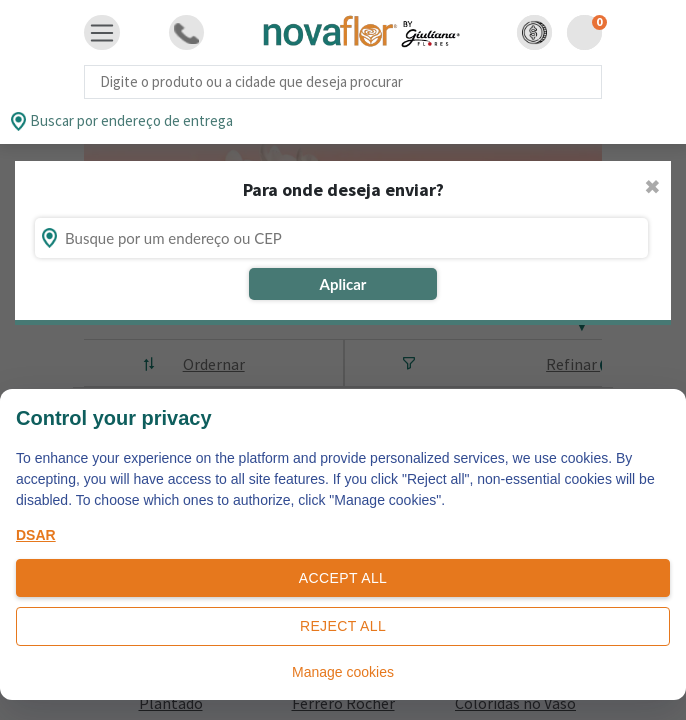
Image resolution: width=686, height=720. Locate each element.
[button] (534, 32)
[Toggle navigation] (102, 33)
